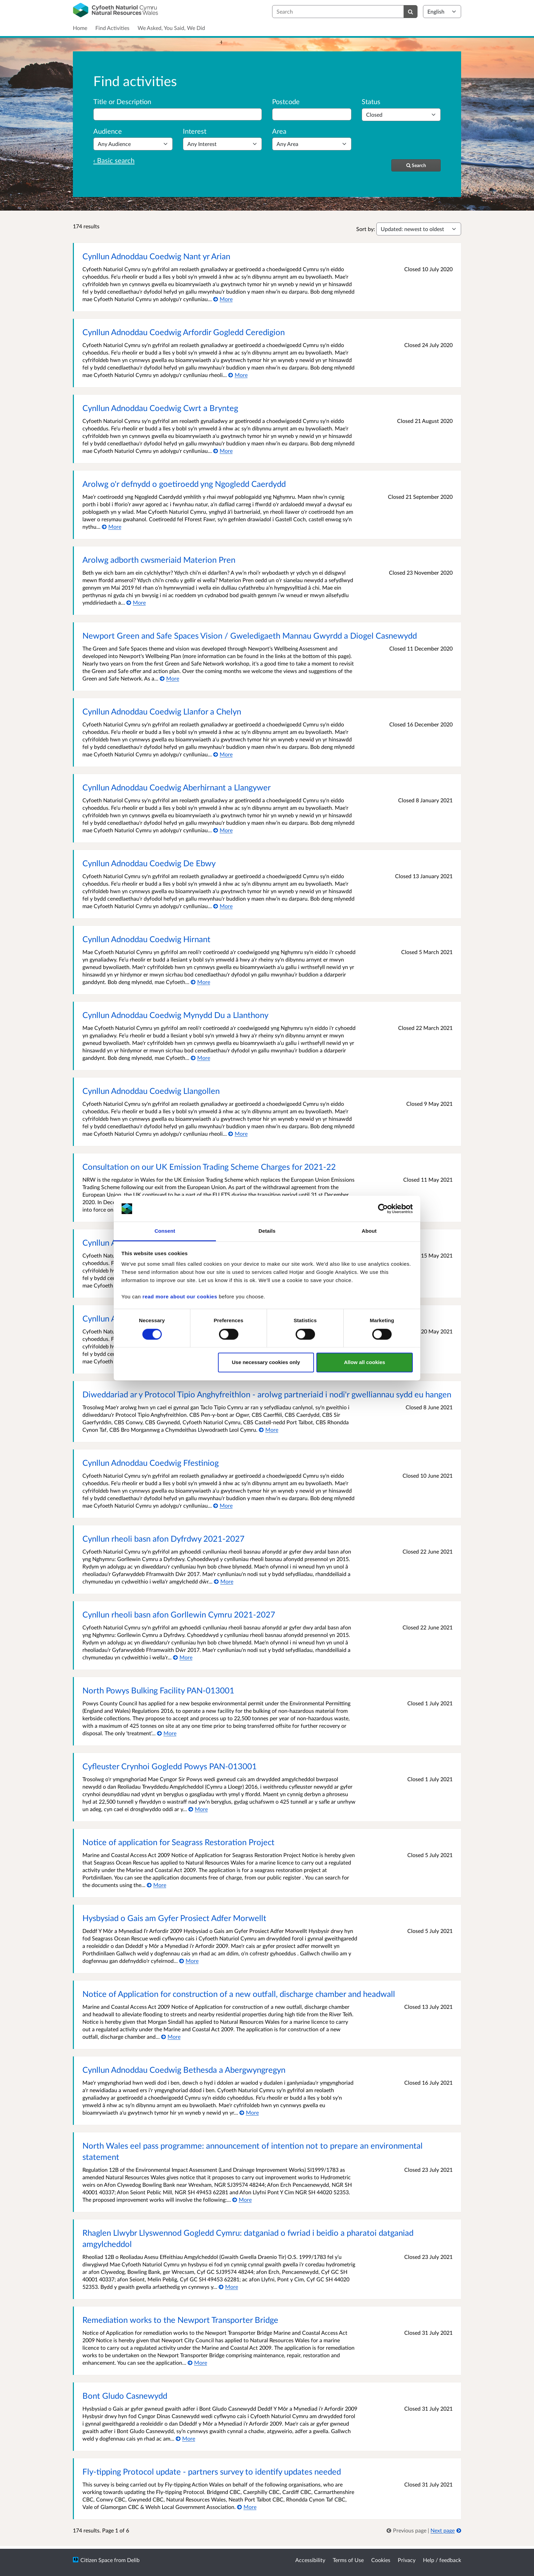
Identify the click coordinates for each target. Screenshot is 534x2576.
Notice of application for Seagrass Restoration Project (178, 1842)
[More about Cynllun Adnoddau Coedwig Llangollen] (238, 1133)
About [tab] (369, 1231)
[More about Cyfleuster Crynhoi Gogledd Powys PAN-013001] (198, 1809)
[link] (407, 2530)
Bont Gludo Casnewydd (124, 2395)
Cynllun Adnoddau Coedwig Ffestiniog (150, 1462)
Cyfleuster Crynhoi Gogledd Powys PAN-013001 (169, 1766)
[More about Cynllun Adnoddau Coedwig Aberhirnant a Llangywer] (223, 830)
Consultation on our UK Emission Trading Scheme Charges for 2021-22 (209, 1166)
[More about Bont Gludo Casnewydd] (185, 2438)
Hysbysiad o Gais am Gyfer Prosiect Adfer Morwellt (174, 1918)
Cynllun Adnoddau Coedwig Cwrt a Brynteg (160, 408)
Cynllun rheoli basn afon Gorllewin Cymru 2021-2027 (178, 1614)
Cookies (380, 2560)
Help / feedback (442, 2560)
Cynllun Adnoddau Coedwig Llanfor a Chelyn (161, 711)
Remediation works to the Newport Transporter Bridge (180, 2320)
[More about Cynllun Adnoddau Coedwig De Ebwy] (223, 906)
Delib (133, 2560)
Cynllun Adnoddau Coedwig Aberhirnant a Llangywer (176, 787)
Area (279, 131)
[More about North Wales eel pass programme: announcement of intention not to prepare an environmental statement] (242, 2199)
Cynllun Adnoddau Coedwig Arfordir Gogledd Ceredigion (183, 332)
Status (371, 101)
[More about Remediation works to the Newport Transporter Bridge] (197, 2362)
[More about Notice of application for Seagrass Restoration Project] (156, 1885)
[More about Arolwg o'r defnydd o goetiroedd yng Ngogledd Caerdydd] (111, 526)
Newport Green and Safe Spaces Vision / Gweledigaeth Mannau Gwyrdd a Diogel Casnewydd (249, 635)
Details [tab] (267, 1231)
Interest (194, 131)
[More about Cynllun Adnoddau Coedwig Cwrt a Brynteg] (223, 450)
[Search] (411, 11)
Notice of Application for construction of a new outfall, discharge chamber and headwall (238, 1994)
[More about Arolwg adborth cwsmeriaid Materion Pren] (136, 602)
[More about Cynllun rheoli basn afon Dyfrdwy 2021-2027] (223, 1581)
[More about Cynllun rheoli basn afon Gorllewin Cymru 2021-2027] (182, 1657)
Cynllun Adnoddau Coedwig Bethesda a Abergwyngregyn (183, 2069)
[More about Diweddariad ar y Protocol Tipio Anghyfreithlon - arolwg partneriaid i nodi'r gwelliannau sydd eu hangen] (268, 1429)
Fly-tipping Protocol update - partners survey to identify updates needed (211, 2471)
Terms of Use (348, 2560)
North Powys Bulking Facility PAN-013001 (158, 1690)
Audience (107, 131)
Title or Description (122, 101)
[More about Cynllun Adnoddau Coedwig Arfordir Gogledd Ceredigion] (238, 375)
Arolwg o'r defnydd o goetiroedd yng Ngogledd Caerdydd (184, 484)
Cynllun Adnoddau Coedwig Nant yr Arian (156, 256)
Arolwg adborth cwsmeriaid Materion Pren (158, 559)
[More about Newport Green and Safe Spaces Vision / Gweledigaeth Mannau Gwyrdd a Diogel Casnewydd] (169, 678)
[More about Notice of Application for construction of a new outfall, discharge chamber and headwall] (170, 2036)
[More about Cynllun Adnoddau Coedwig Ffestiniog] (223, 1505)
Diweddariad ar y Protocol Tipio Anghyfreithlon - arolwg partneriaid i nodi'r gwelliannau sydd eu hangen (266, 1394)
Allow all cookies (364, 1362)
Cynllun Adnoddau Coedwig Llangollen (151, 1091)
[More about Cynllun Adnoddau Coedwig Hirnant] (200, 982)
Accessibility (310, 2560)
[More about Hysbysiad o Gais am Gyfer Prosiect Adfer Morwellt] (189, 1960)
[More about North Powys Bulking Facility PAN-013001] (166, 1733)
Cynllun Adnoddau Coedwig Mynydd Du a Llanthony (175, 1015)
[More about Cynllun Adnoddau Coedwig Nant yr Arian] (223, 299)
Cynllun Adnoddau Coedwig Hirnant (146, 939)
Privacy (406, 2560)
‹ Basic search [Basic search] (114, 160)
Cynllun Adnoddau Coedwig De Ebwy (149, 863)
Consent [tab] (165, 1231)
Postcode (286, 101)
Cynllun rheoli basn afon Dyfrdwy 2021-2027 (163, 1538)
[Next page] (445, 2530)
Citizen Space (96, 2560)
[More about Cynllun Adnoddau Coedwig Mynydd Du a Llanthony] (200, 1057)
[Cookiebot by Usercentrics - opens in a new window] (383, 1208)
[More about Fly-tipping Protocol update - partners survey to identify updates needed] (246, 2507)
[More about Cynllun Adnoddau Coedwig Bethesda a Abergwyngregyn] (249, 2112)
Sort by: (365, 229)
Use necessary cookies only (266, 1362)
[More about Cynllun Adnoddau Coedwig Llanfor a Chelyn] (223, 754)
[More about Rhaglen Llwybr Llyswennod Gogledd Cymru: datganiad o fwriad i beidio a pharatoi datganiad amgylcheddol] (228, 2286)
